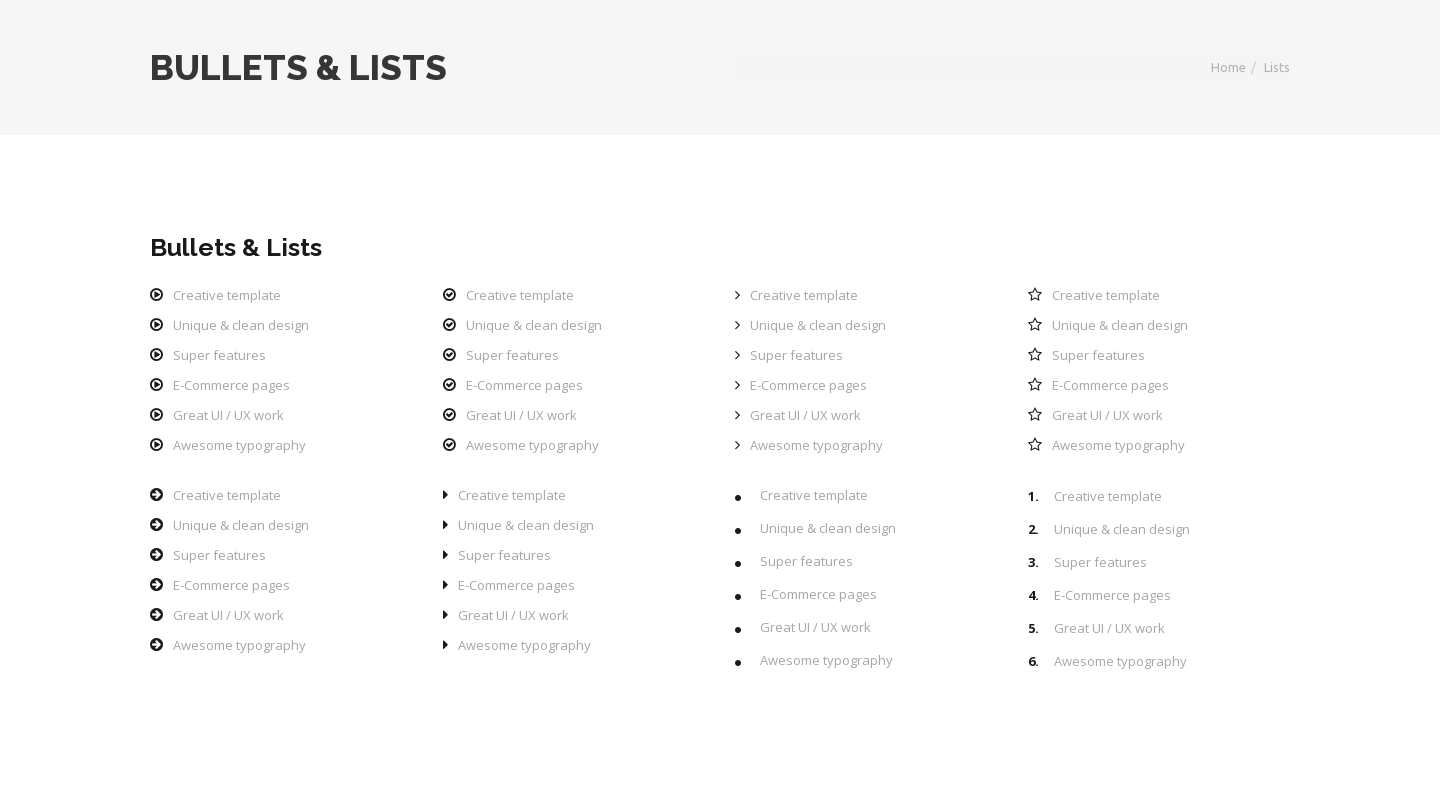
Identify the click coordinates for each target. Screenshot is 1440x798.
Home (1228, 67)
